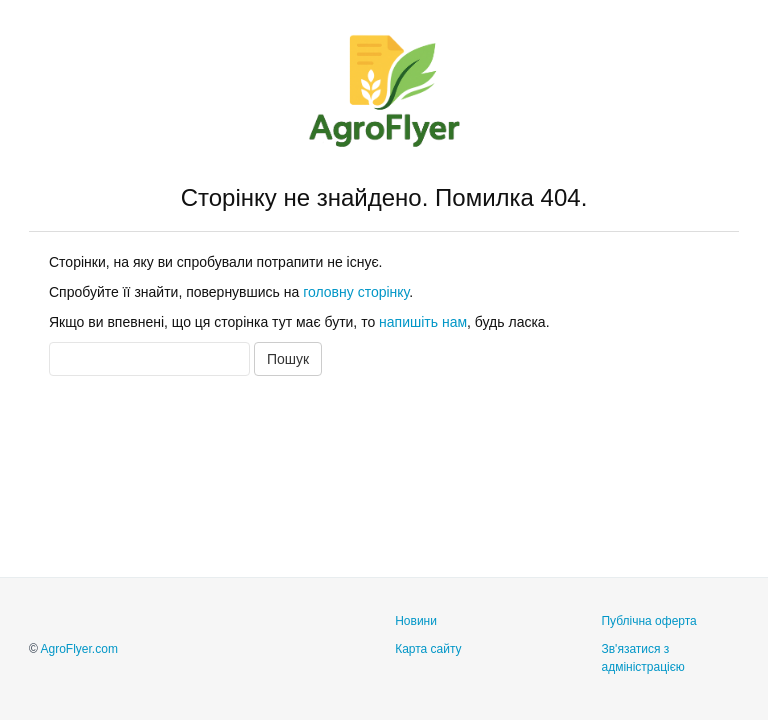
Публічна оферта (648, 621)
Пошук (288, 359)
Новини (416, 621)
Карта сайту (428, 649)
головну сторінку (356, 292)
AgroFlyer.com (79, 649)
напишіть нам (423, 322)
